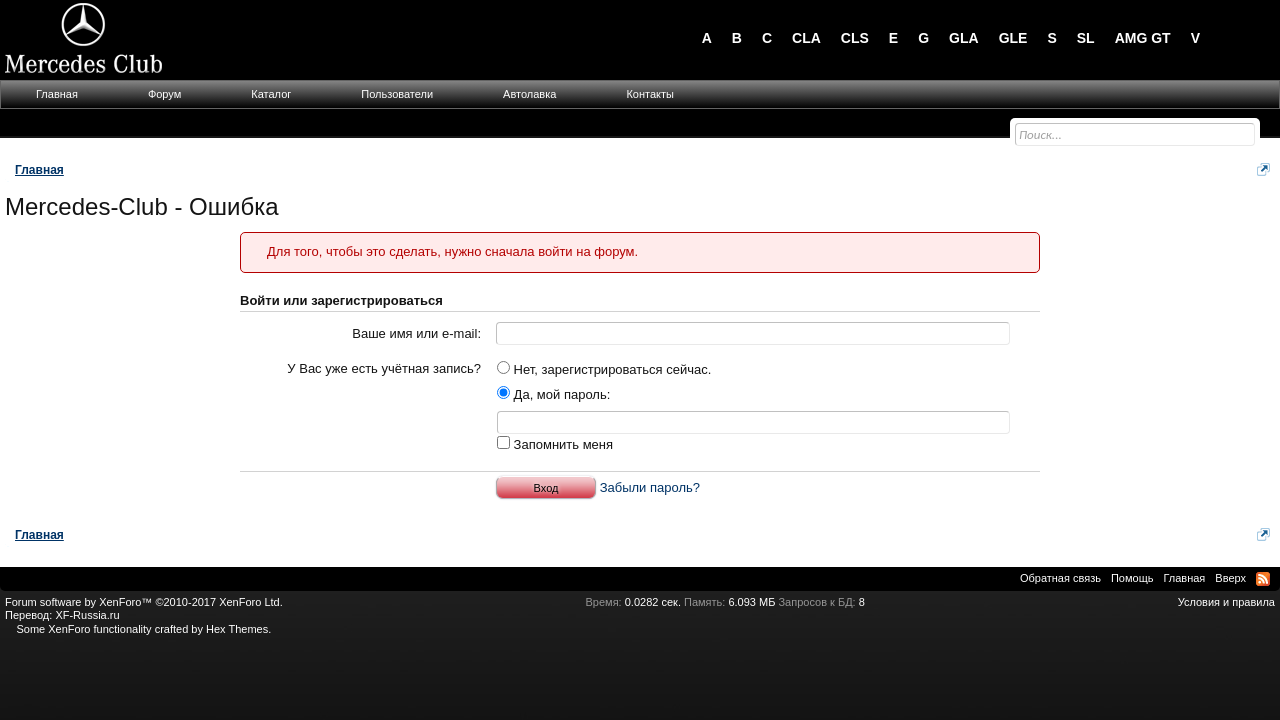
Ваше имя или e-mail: (416, 333)
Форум (164, 94)
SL (1086, 38)
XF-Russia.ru (87, 615)
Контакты (650, 94)
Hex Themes (237, 629)
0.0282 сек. (653, 602)
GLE (1013, 38)
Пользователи (397, 94)
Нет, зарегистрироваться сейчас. (604, 369)
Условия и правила (1226, 602)
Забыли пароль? (650, 487)
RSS (1263, 579)
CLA (806, 38)
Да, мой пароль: (553, 394)
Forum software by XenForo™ (144, 602)
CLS (855, 38)
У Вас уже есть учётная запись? (384, 368)
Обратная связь (1060, 578)
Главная (57, 94)
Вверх (1230, 578)
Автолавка (529, 94)
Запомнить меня (555, 444)
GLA (964, 38)
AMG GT (1143, 38)
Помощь (1132, 578)
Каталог (271, 94)
